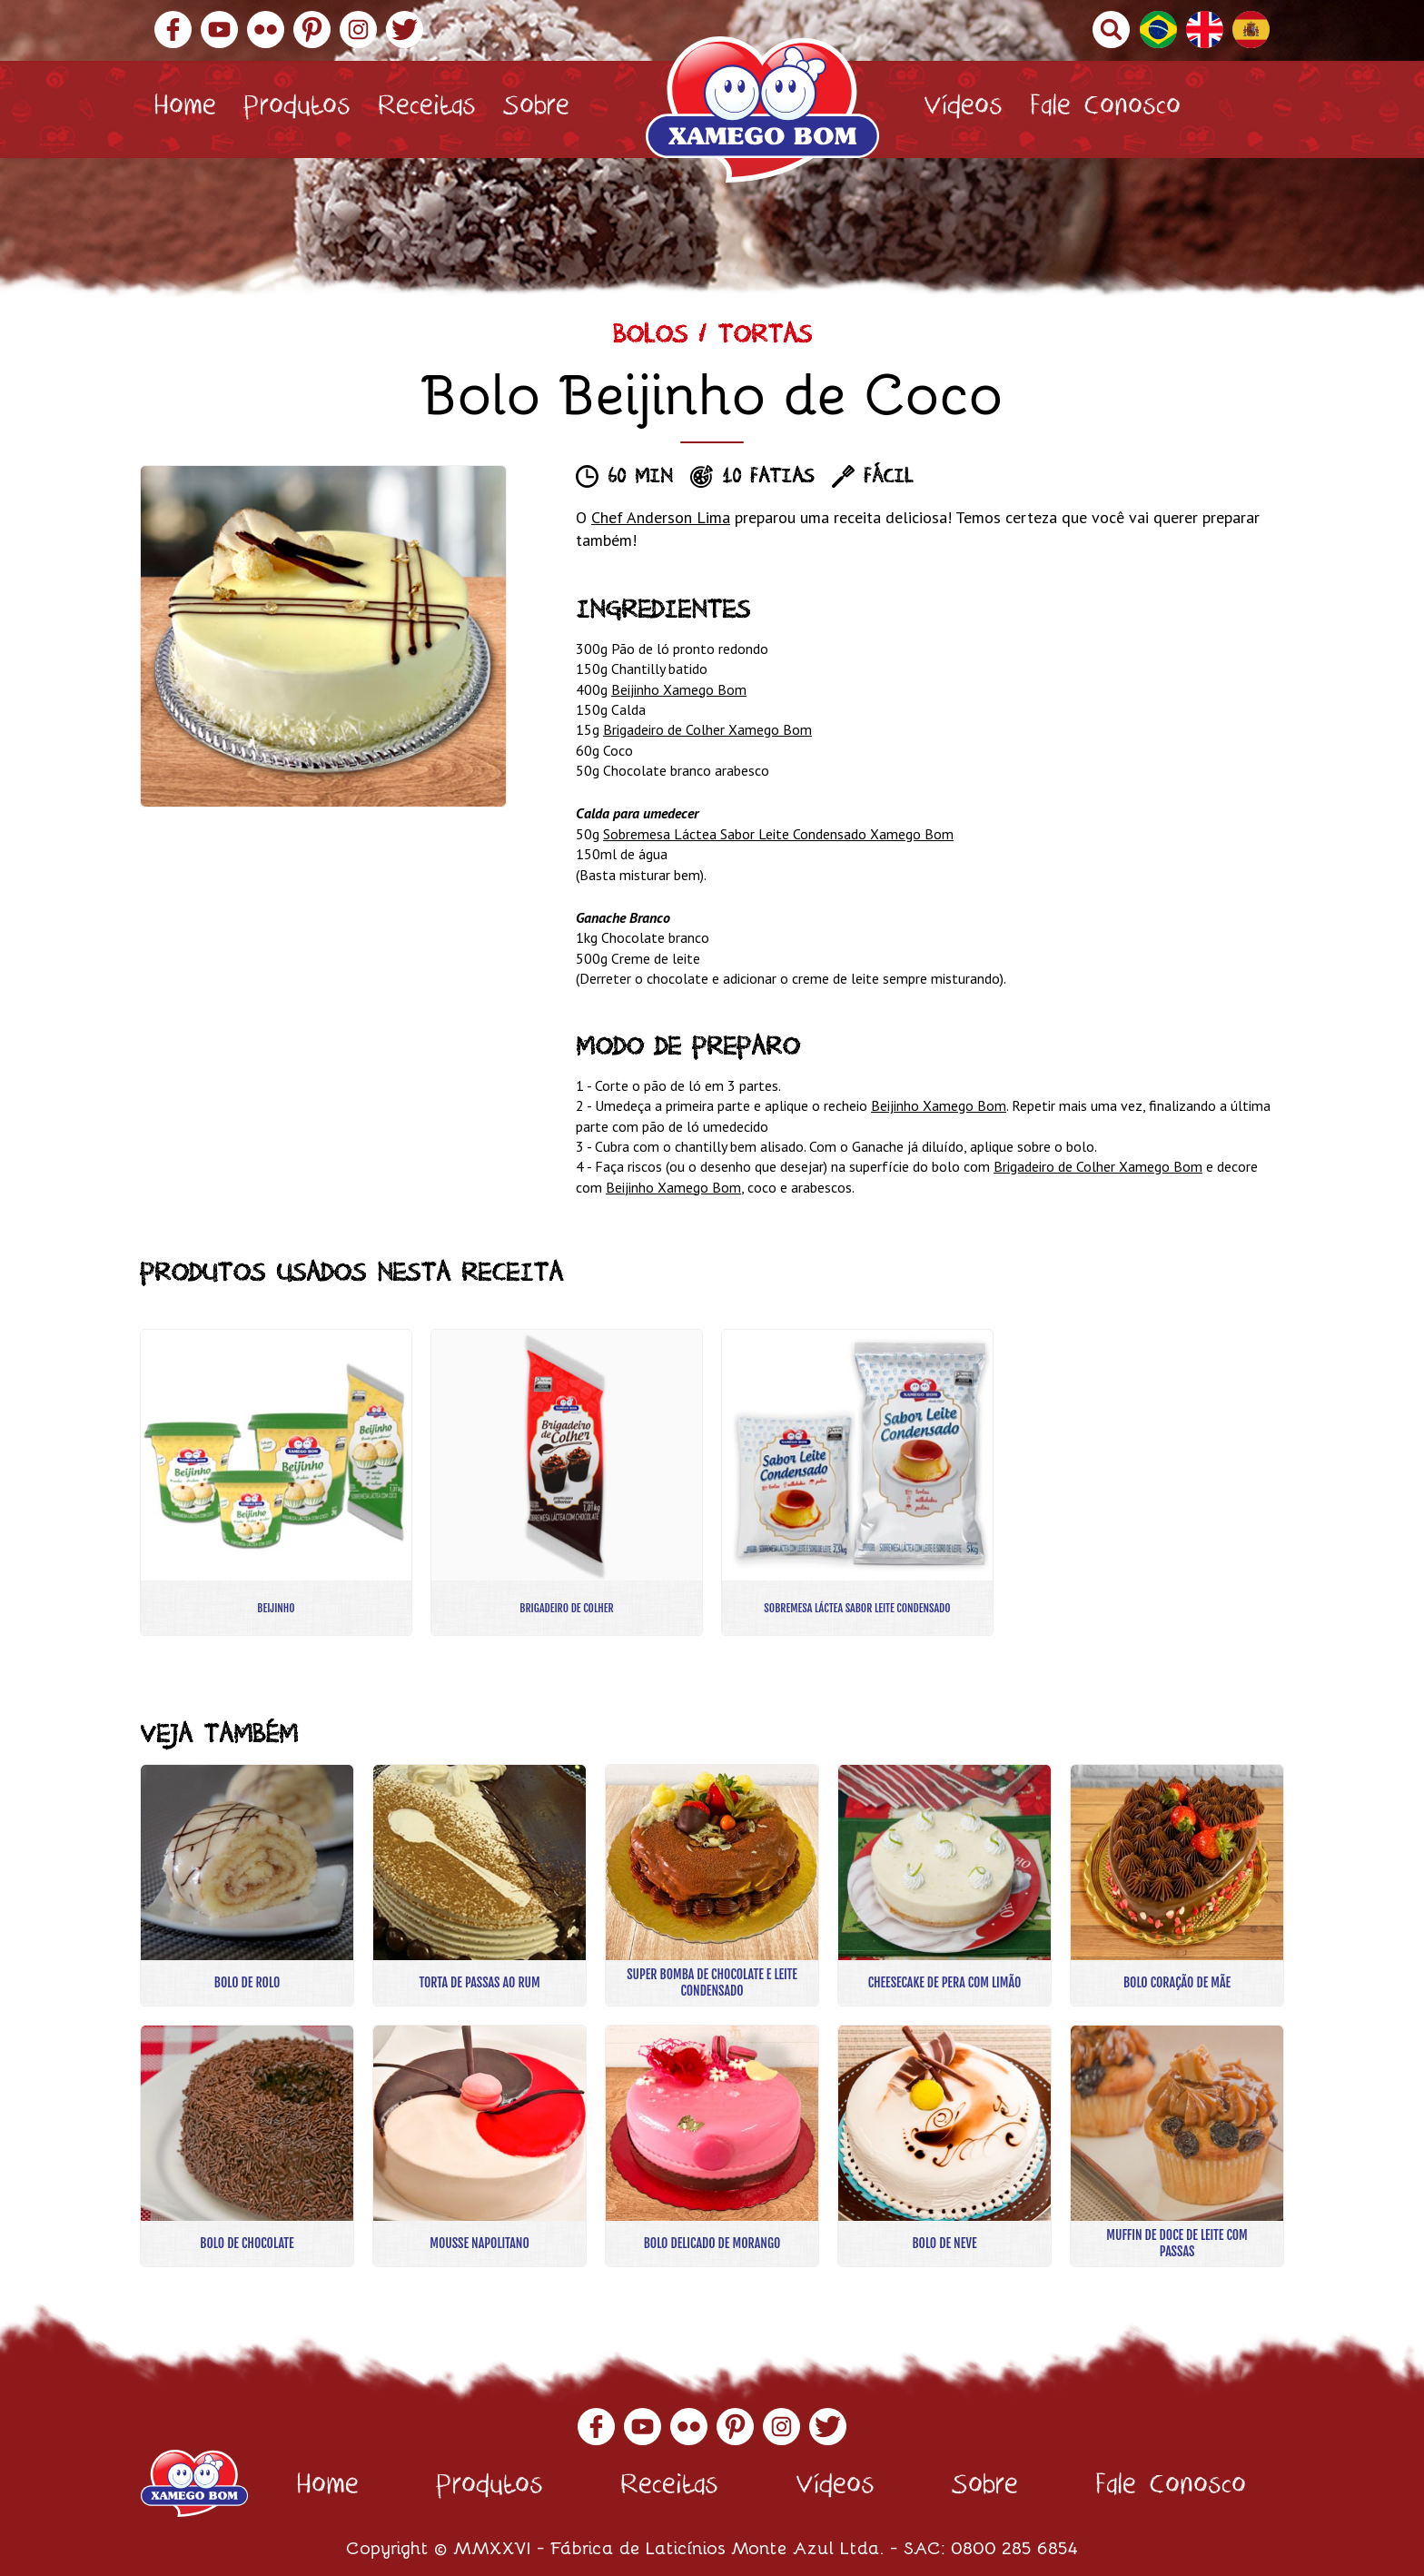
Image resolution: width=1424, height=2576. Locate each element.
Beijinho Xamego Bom (679, 689)
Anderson (659, 517)
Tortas (764, 338)
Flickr (265, 29)
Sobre (536, 109)
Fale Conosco (1105, 109)
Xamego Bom (762, 109)
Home (184, 109)
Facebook (173, 29)
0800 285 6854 (1014, 2546)
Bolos (650, 338)
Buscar (1111, 29)
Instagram (358, 29)
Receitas (427, 109)
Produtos (297, 109)
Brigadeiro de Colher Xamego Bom (707, 729)
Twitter (404, 29)
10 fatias (768, 479)
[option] (323, 636)
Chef (609, 517)
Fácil (888, 479)
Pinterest (312, 29)
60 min (640, 479)
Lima (711, 517)
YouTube (219, 29)
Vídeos (963, 109)
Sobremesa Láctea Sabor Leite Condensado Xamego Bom (778, 834)
